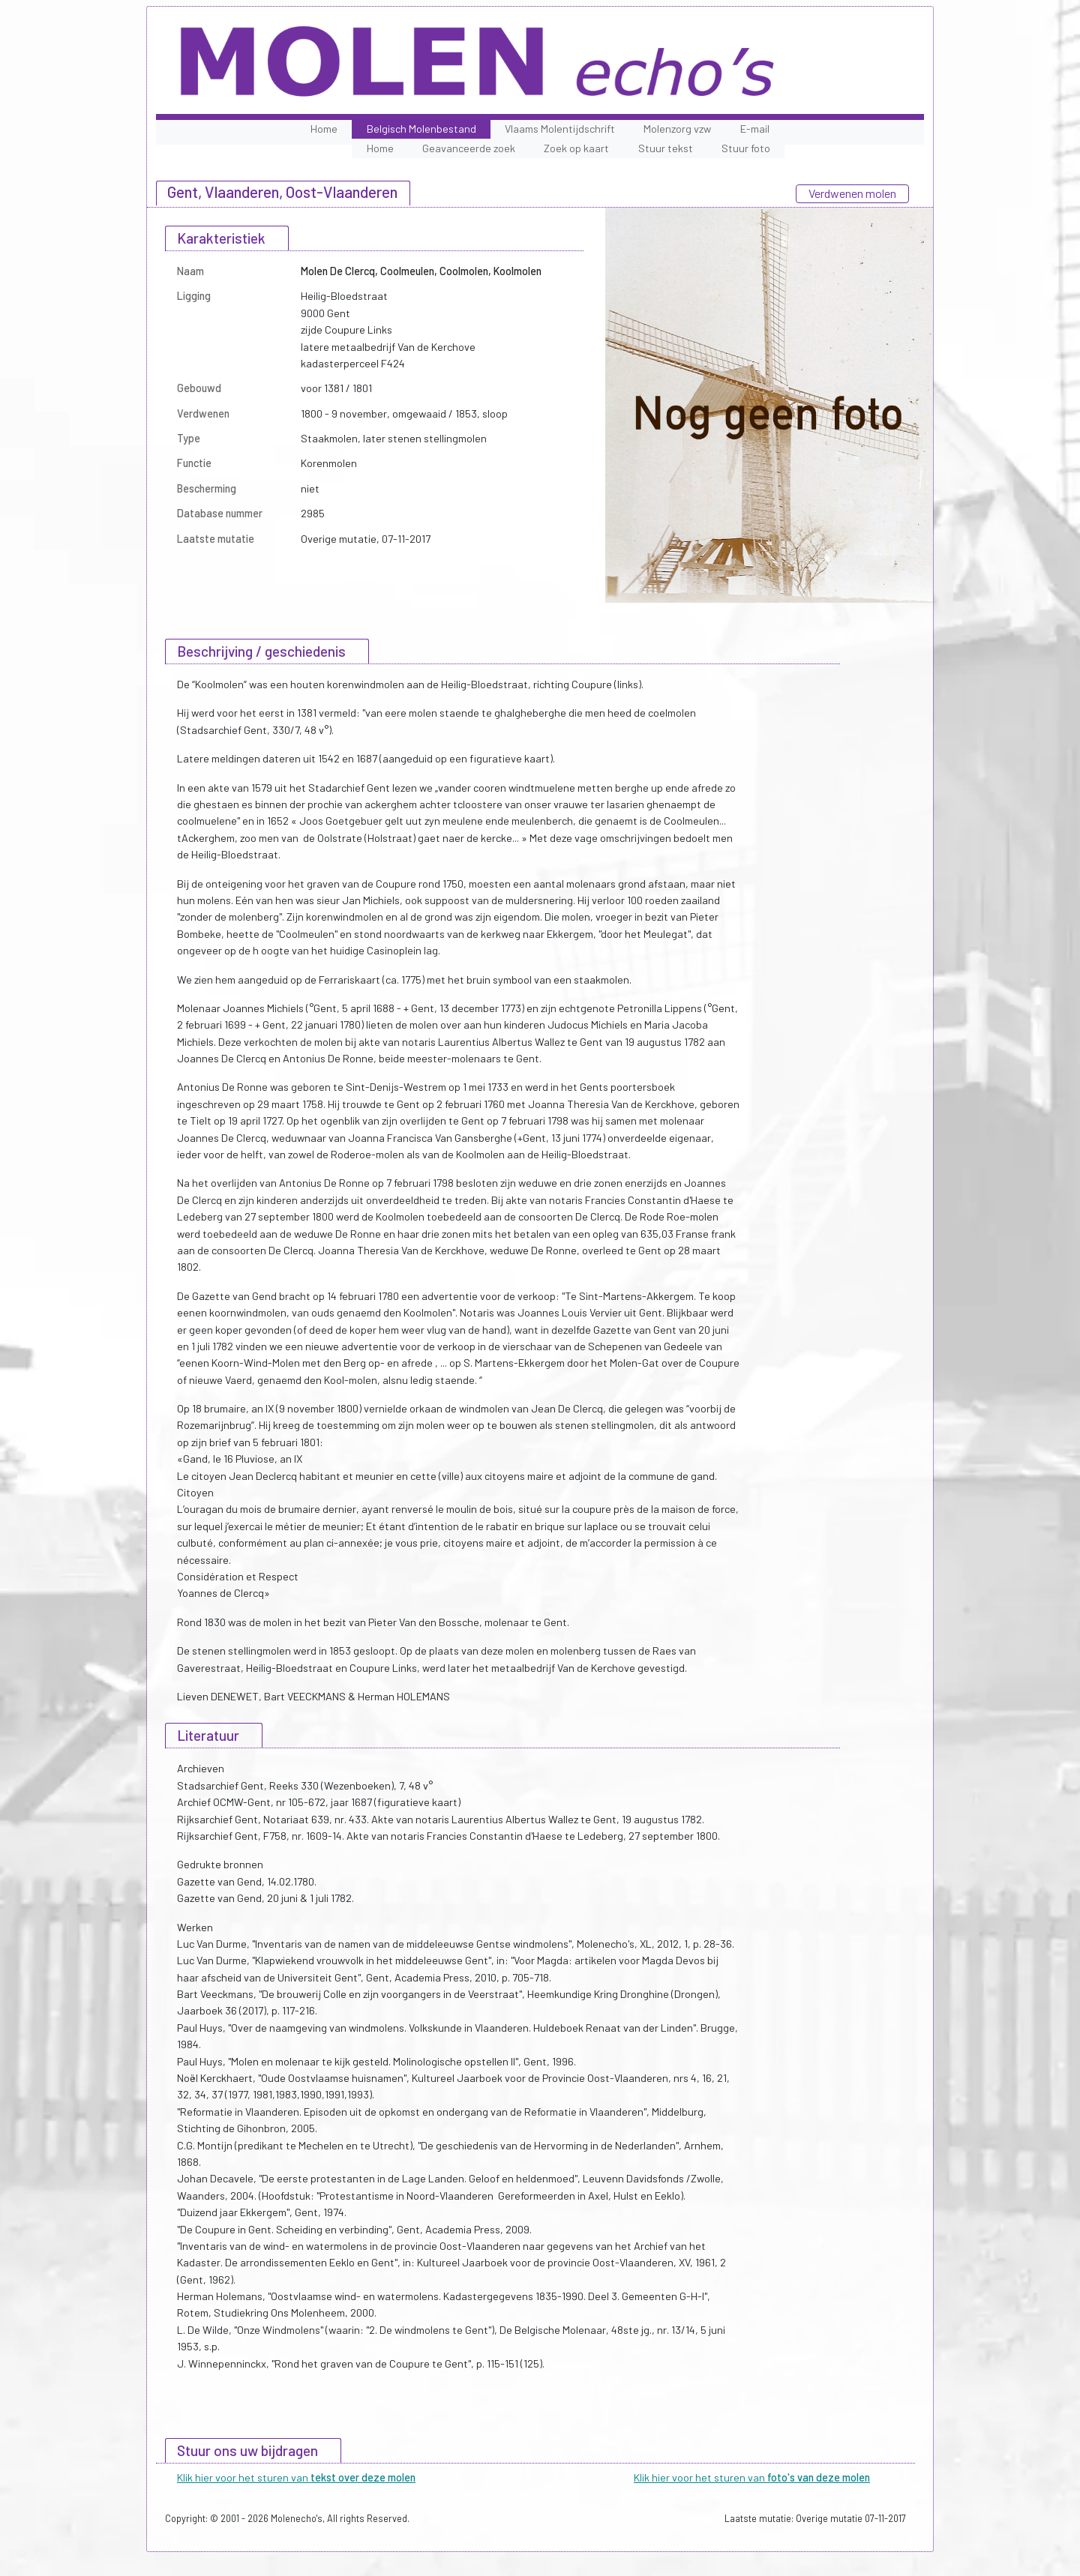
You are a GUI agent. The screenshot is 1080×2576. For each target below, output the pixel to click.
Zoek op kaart (576, 148)
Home (324, 128)
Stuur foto (746, 148)
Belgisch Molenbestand (421, 128)
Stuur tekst (665, 148)
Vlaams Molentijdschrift (560, 128)
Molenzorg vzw (677, 128)
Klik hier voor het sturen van (296, 2477)
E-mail (755, 128)
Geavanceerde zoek (468, 148)
